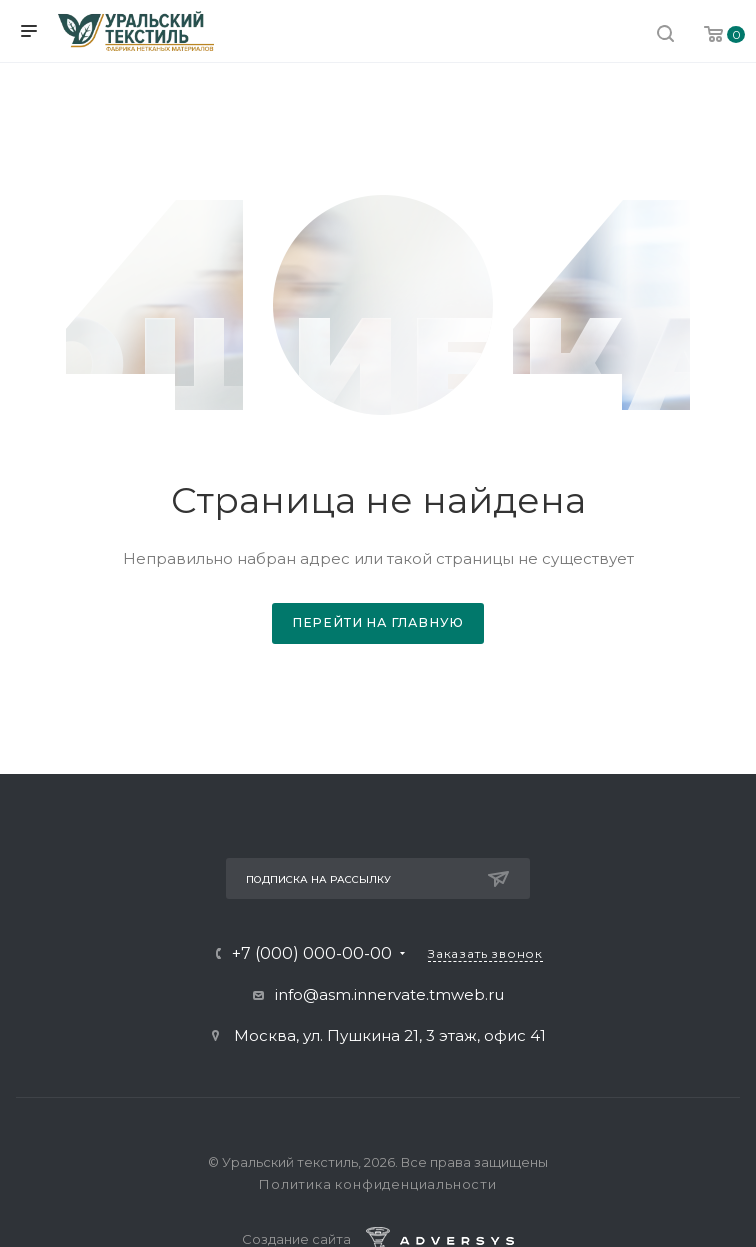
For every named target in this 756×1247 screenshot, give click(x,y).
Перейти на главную (378, 622)
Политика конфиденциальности (378, 1184)
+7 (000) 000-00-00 (312, 954)
